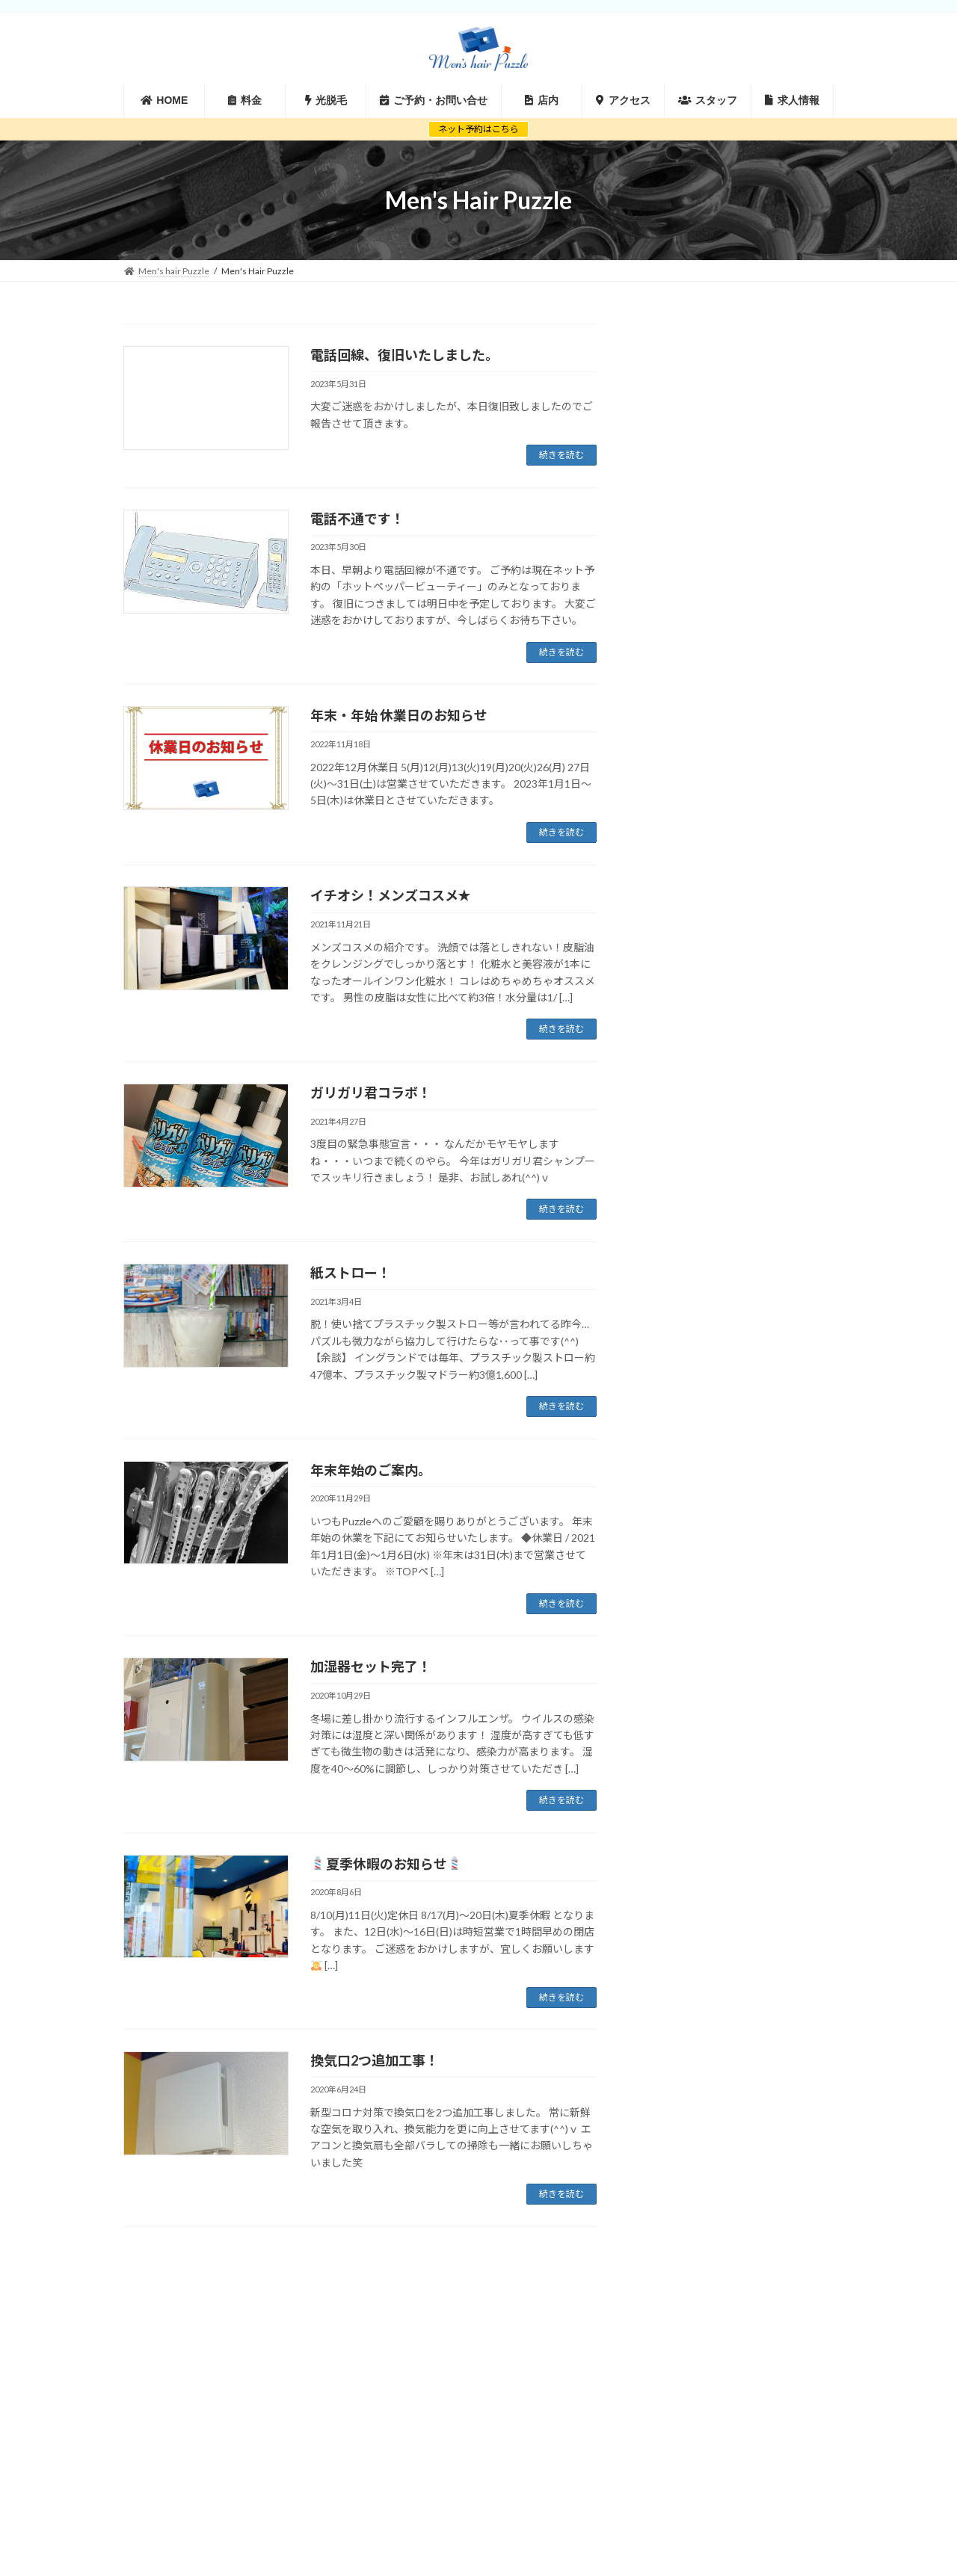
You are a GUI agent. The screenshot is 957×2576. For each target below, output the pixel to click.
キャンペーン (707, 669)
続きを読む (561, 454)
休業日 (690, 751)
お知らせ (696, 641)
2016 (690, 535)
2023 (690, 369)
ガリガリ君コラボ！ (370, 1092)
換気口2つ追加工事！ (374, 2060)
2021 (690, 417)
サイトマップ (674, 2339)
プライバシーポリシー (774, 2339)
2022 (690, 393)
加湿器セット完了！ (370, 1666)
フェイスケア (708, 697)
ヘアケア (696, 724)
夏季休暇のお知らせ (386, 1864)
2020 (693, 440)
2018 (690, 488)
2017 (690, 511)
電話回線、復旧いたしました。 (404, 355)
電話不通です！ (357, 518)
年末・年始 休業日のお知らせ (398, 715)
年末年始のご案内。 (370, 1470)
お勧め (690, 614)
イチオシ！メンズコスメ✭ (390, 895)
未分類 (690, 779)
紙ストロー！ (350, 1272)
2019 (690, 464)
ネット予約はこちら (478, 129)
